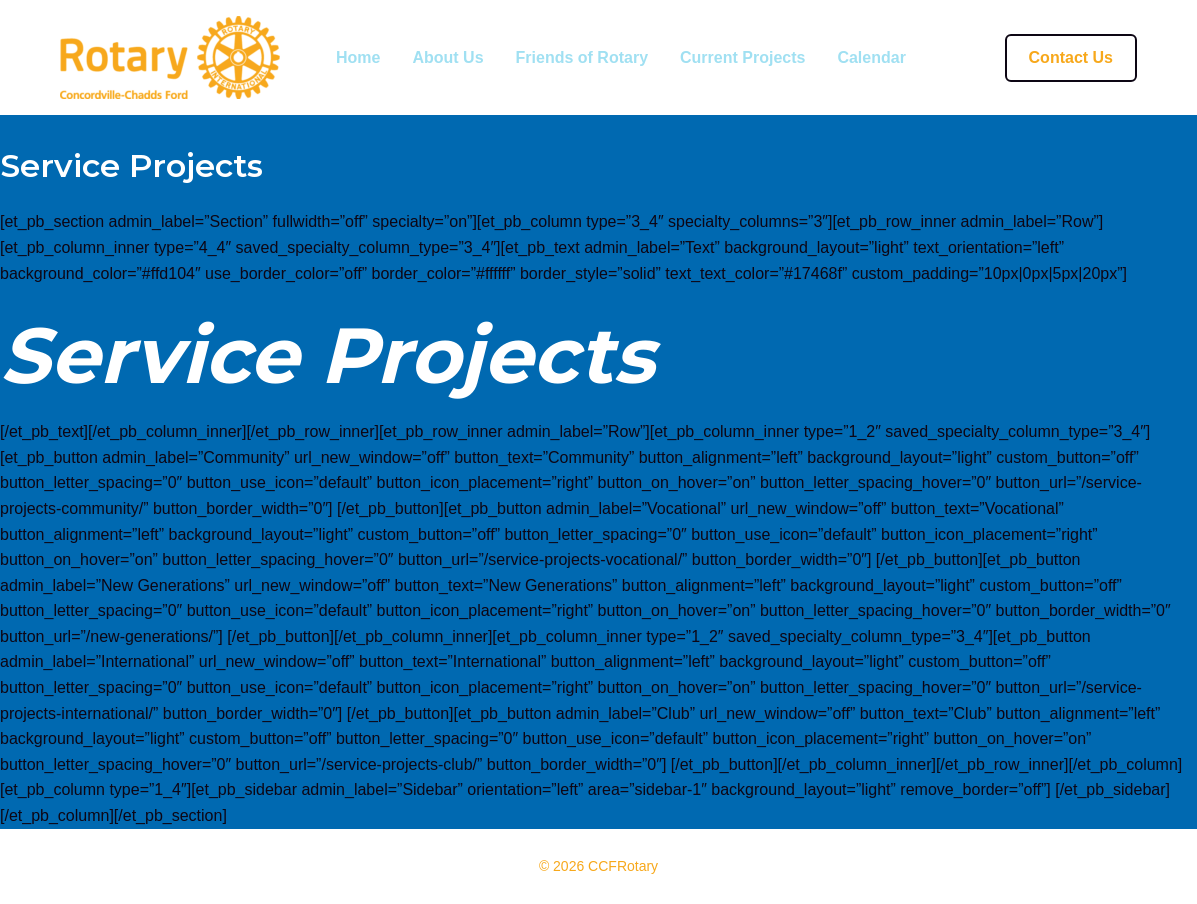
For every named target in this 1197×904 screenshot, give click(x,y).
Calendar (871, 58)
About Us (447, 58)
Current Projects (742, 58)
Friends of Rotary (582, 58)
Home (358, 58)
